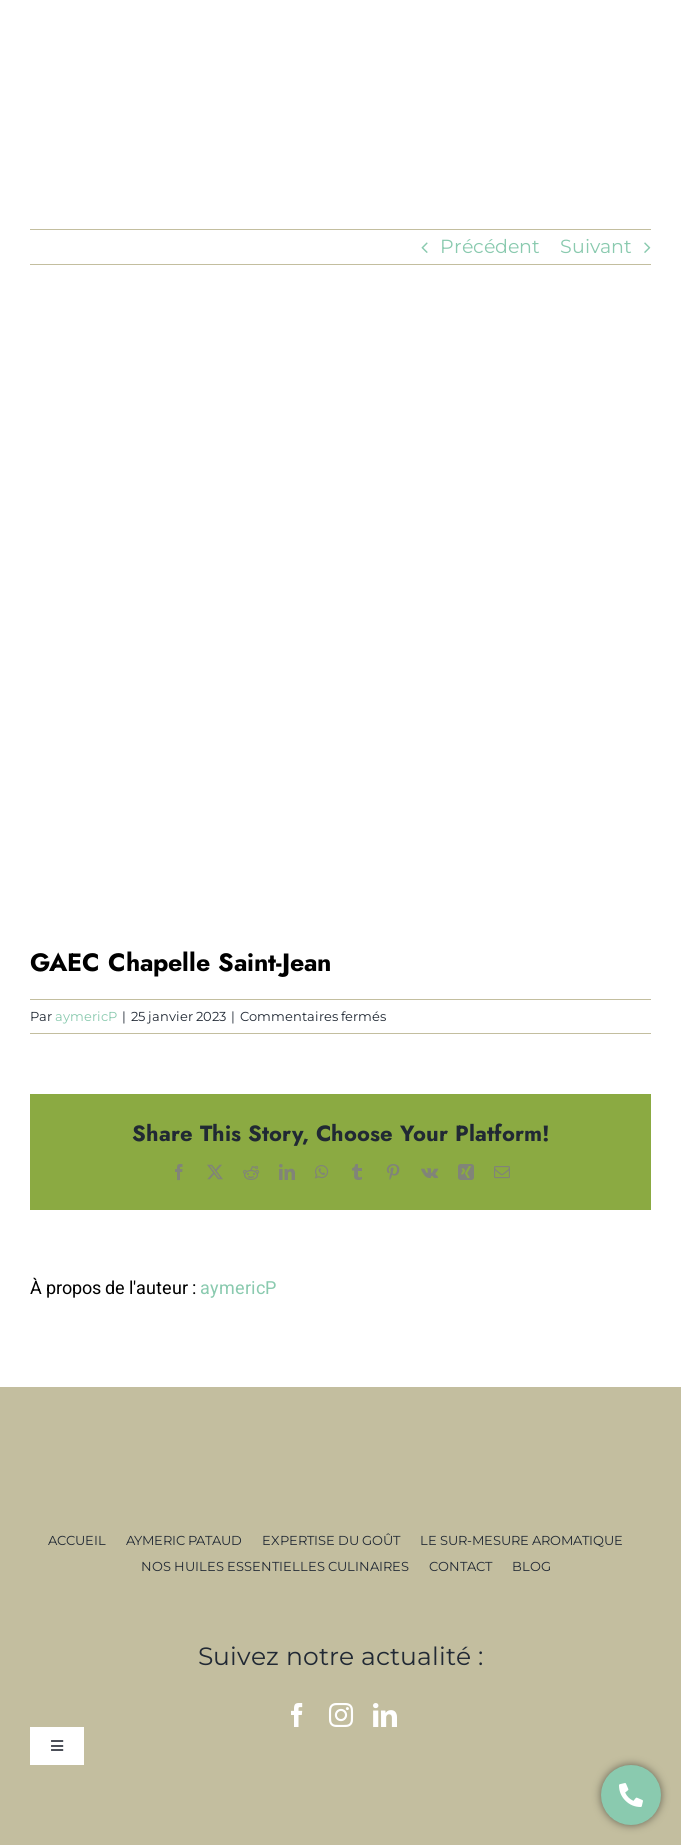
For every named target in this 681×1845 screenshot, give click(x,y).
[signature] (341, 1456)
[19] (340, 635)
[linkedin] (385, 1715)
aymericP (86, 1016)
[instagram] (341, 1715)
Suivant (596, 246)
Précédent (490, 246)
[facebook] (297, 1715)
